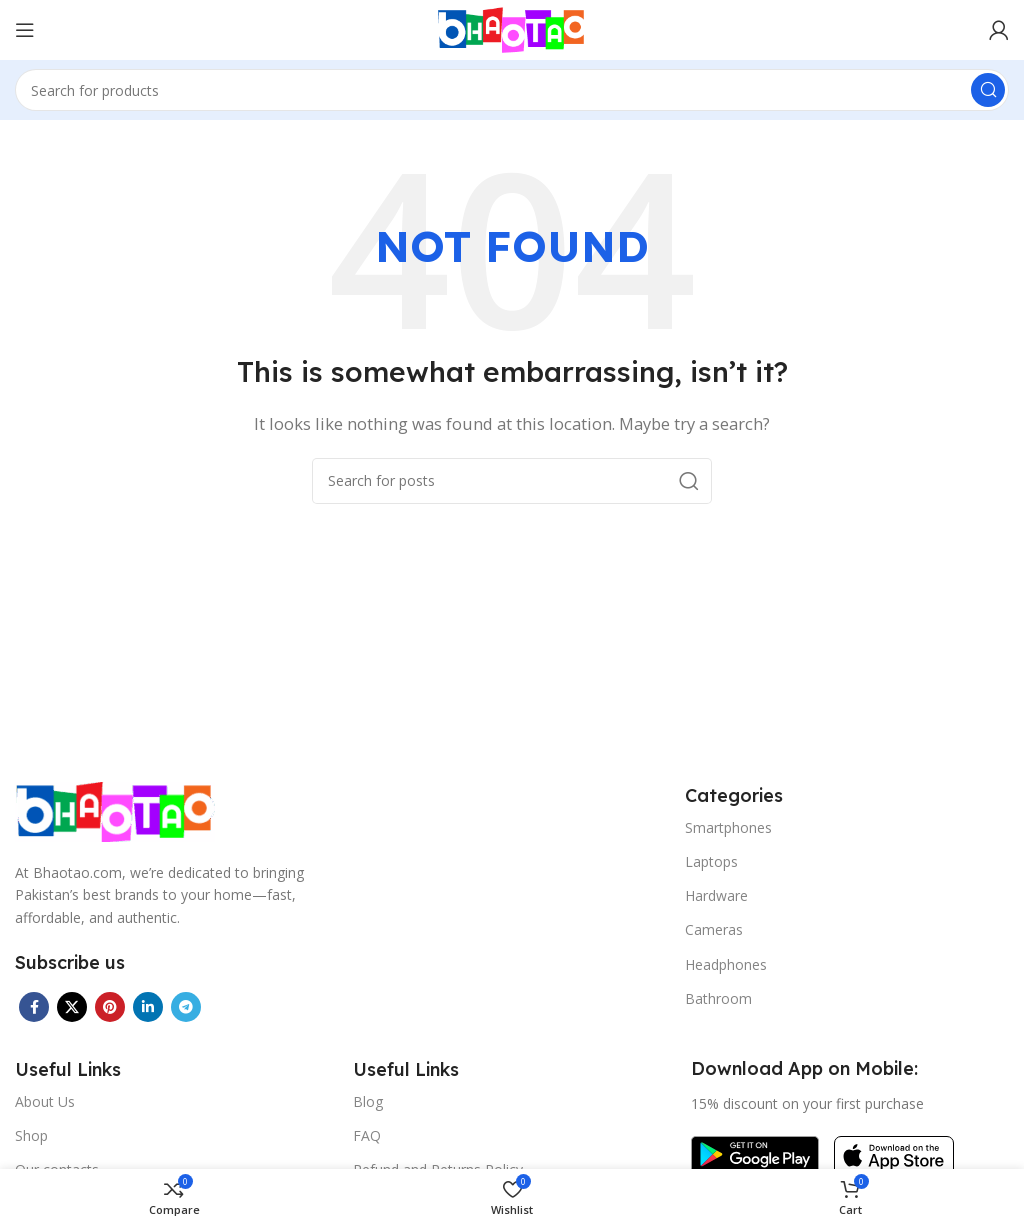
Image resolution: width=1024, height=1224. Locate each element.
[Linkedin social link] (148, 1007)
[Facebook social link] (34, 1007)
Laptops (711, 861)
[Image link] (115, 810)
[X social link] (72, 1007)
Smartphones (728, 827)
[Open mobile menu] (25, 30)
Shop (31, 1135)
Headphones (726, 964)
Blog (368, 1101)
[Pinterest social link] (110, 1007)
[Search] (512, 90)
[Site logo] (512, 28)
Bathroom (718, 998)
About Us (45, 1101)
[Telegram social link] (186, 1007)
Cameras (714, 929)
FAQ (367, 1135)
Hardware (716, 895)
